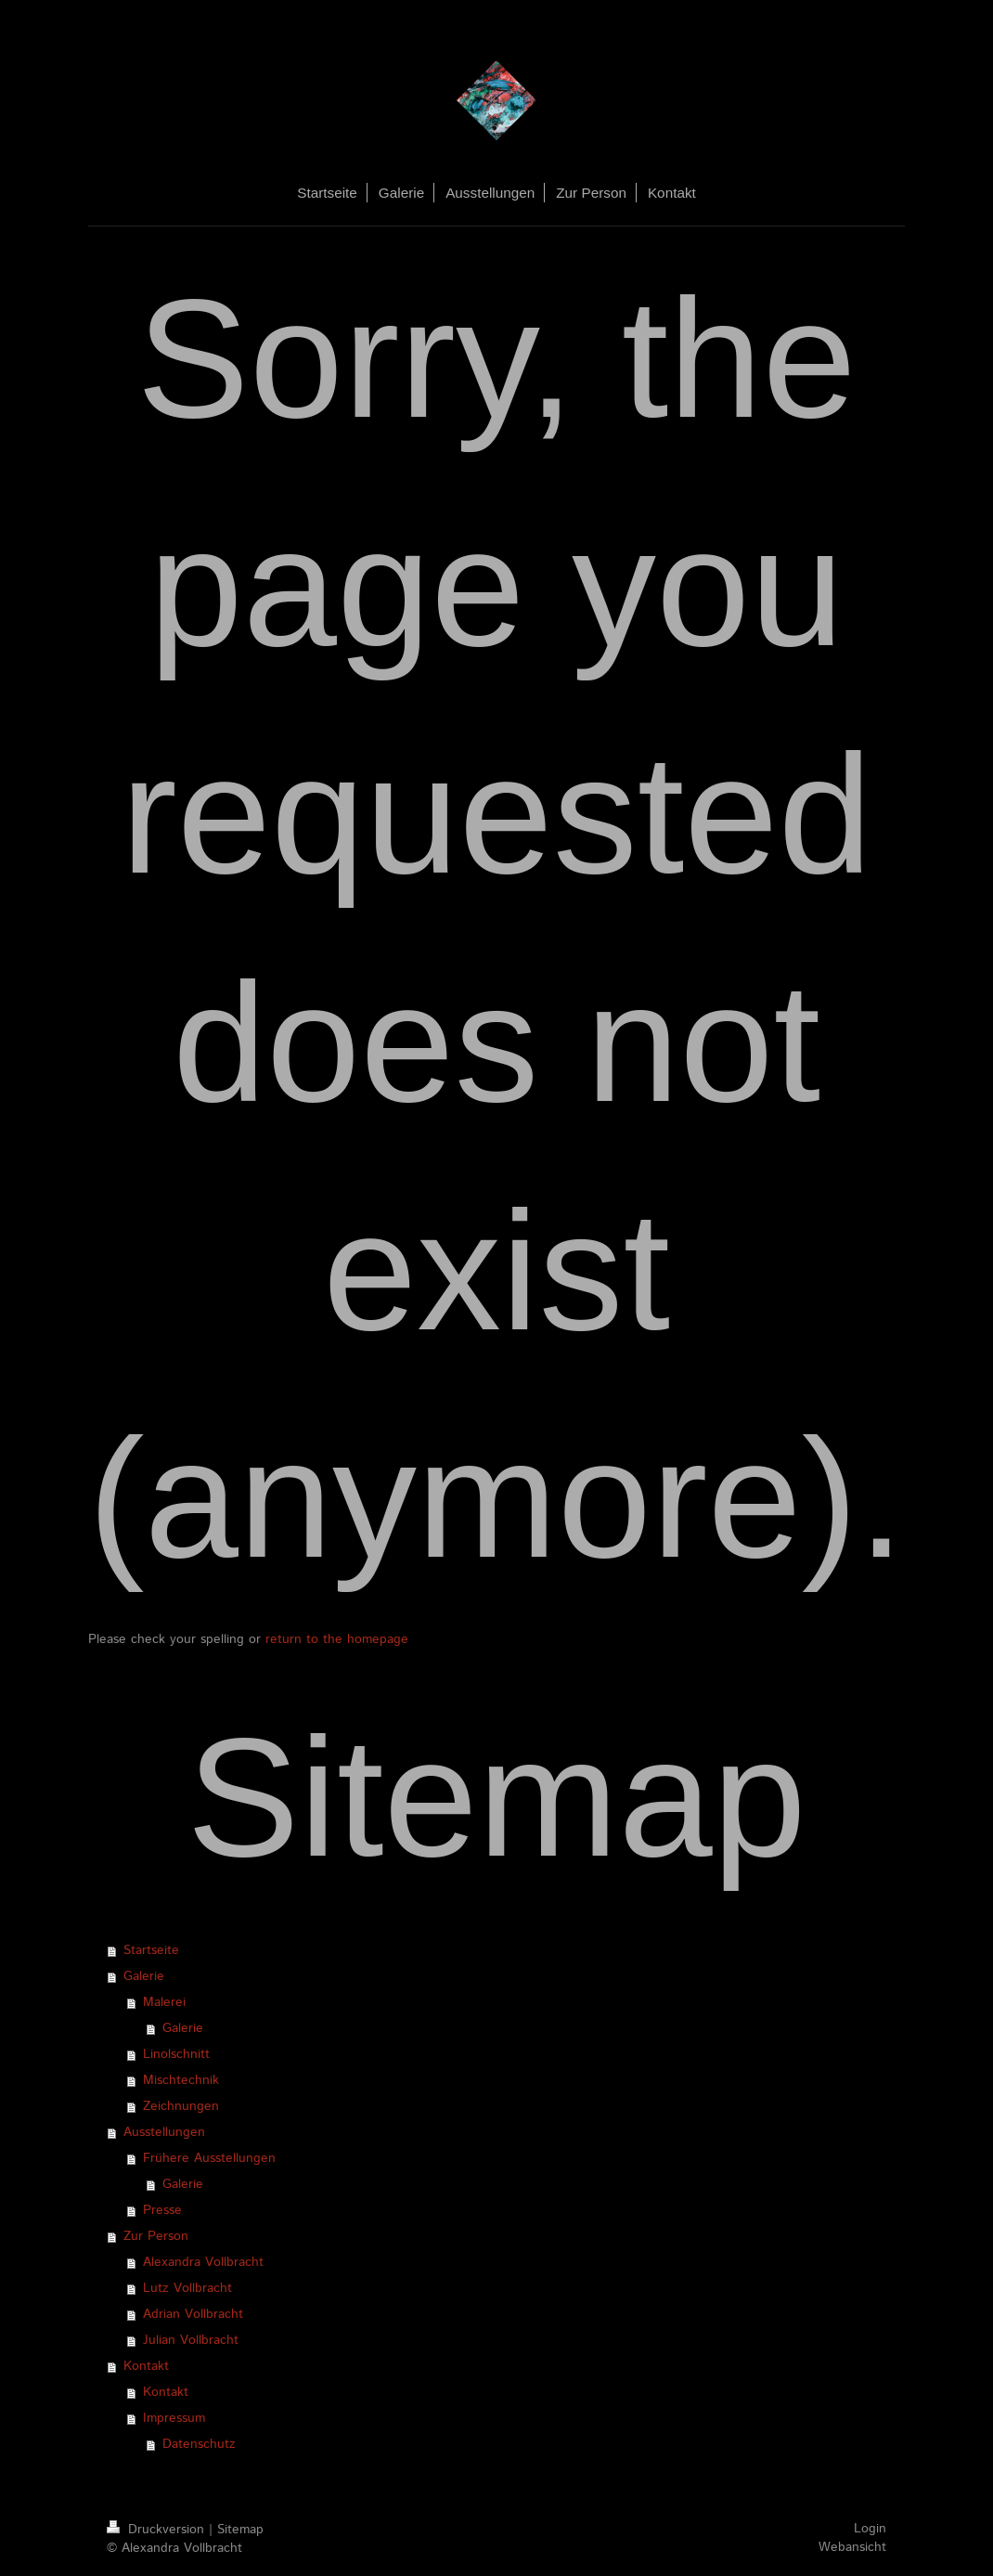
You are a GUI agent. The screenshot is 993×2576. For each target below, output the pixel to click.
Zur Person (155, 2236)
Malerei (164, 2002)
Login (870, 2528)
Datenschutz (199, 2444)
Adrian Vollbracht (193, 2314)
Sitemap (240, 2529)
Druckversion (158, 2529)
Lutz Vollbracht (187, 2288)
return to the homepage (336, 1639)
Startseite (151, 1950)
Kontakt (146, 2366)
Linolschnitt (176, 2054)
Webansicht (852, 2547)
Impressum (174, 2418)
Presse (162, 2210)
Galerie (143, 1976)
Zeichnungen (181, 2106)
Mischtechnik (181, 2080)
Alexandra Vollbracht (203, 2262)
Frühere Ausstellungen (209, 2158)
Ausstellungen (164, 2132)
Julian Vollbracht (191, 2340)
